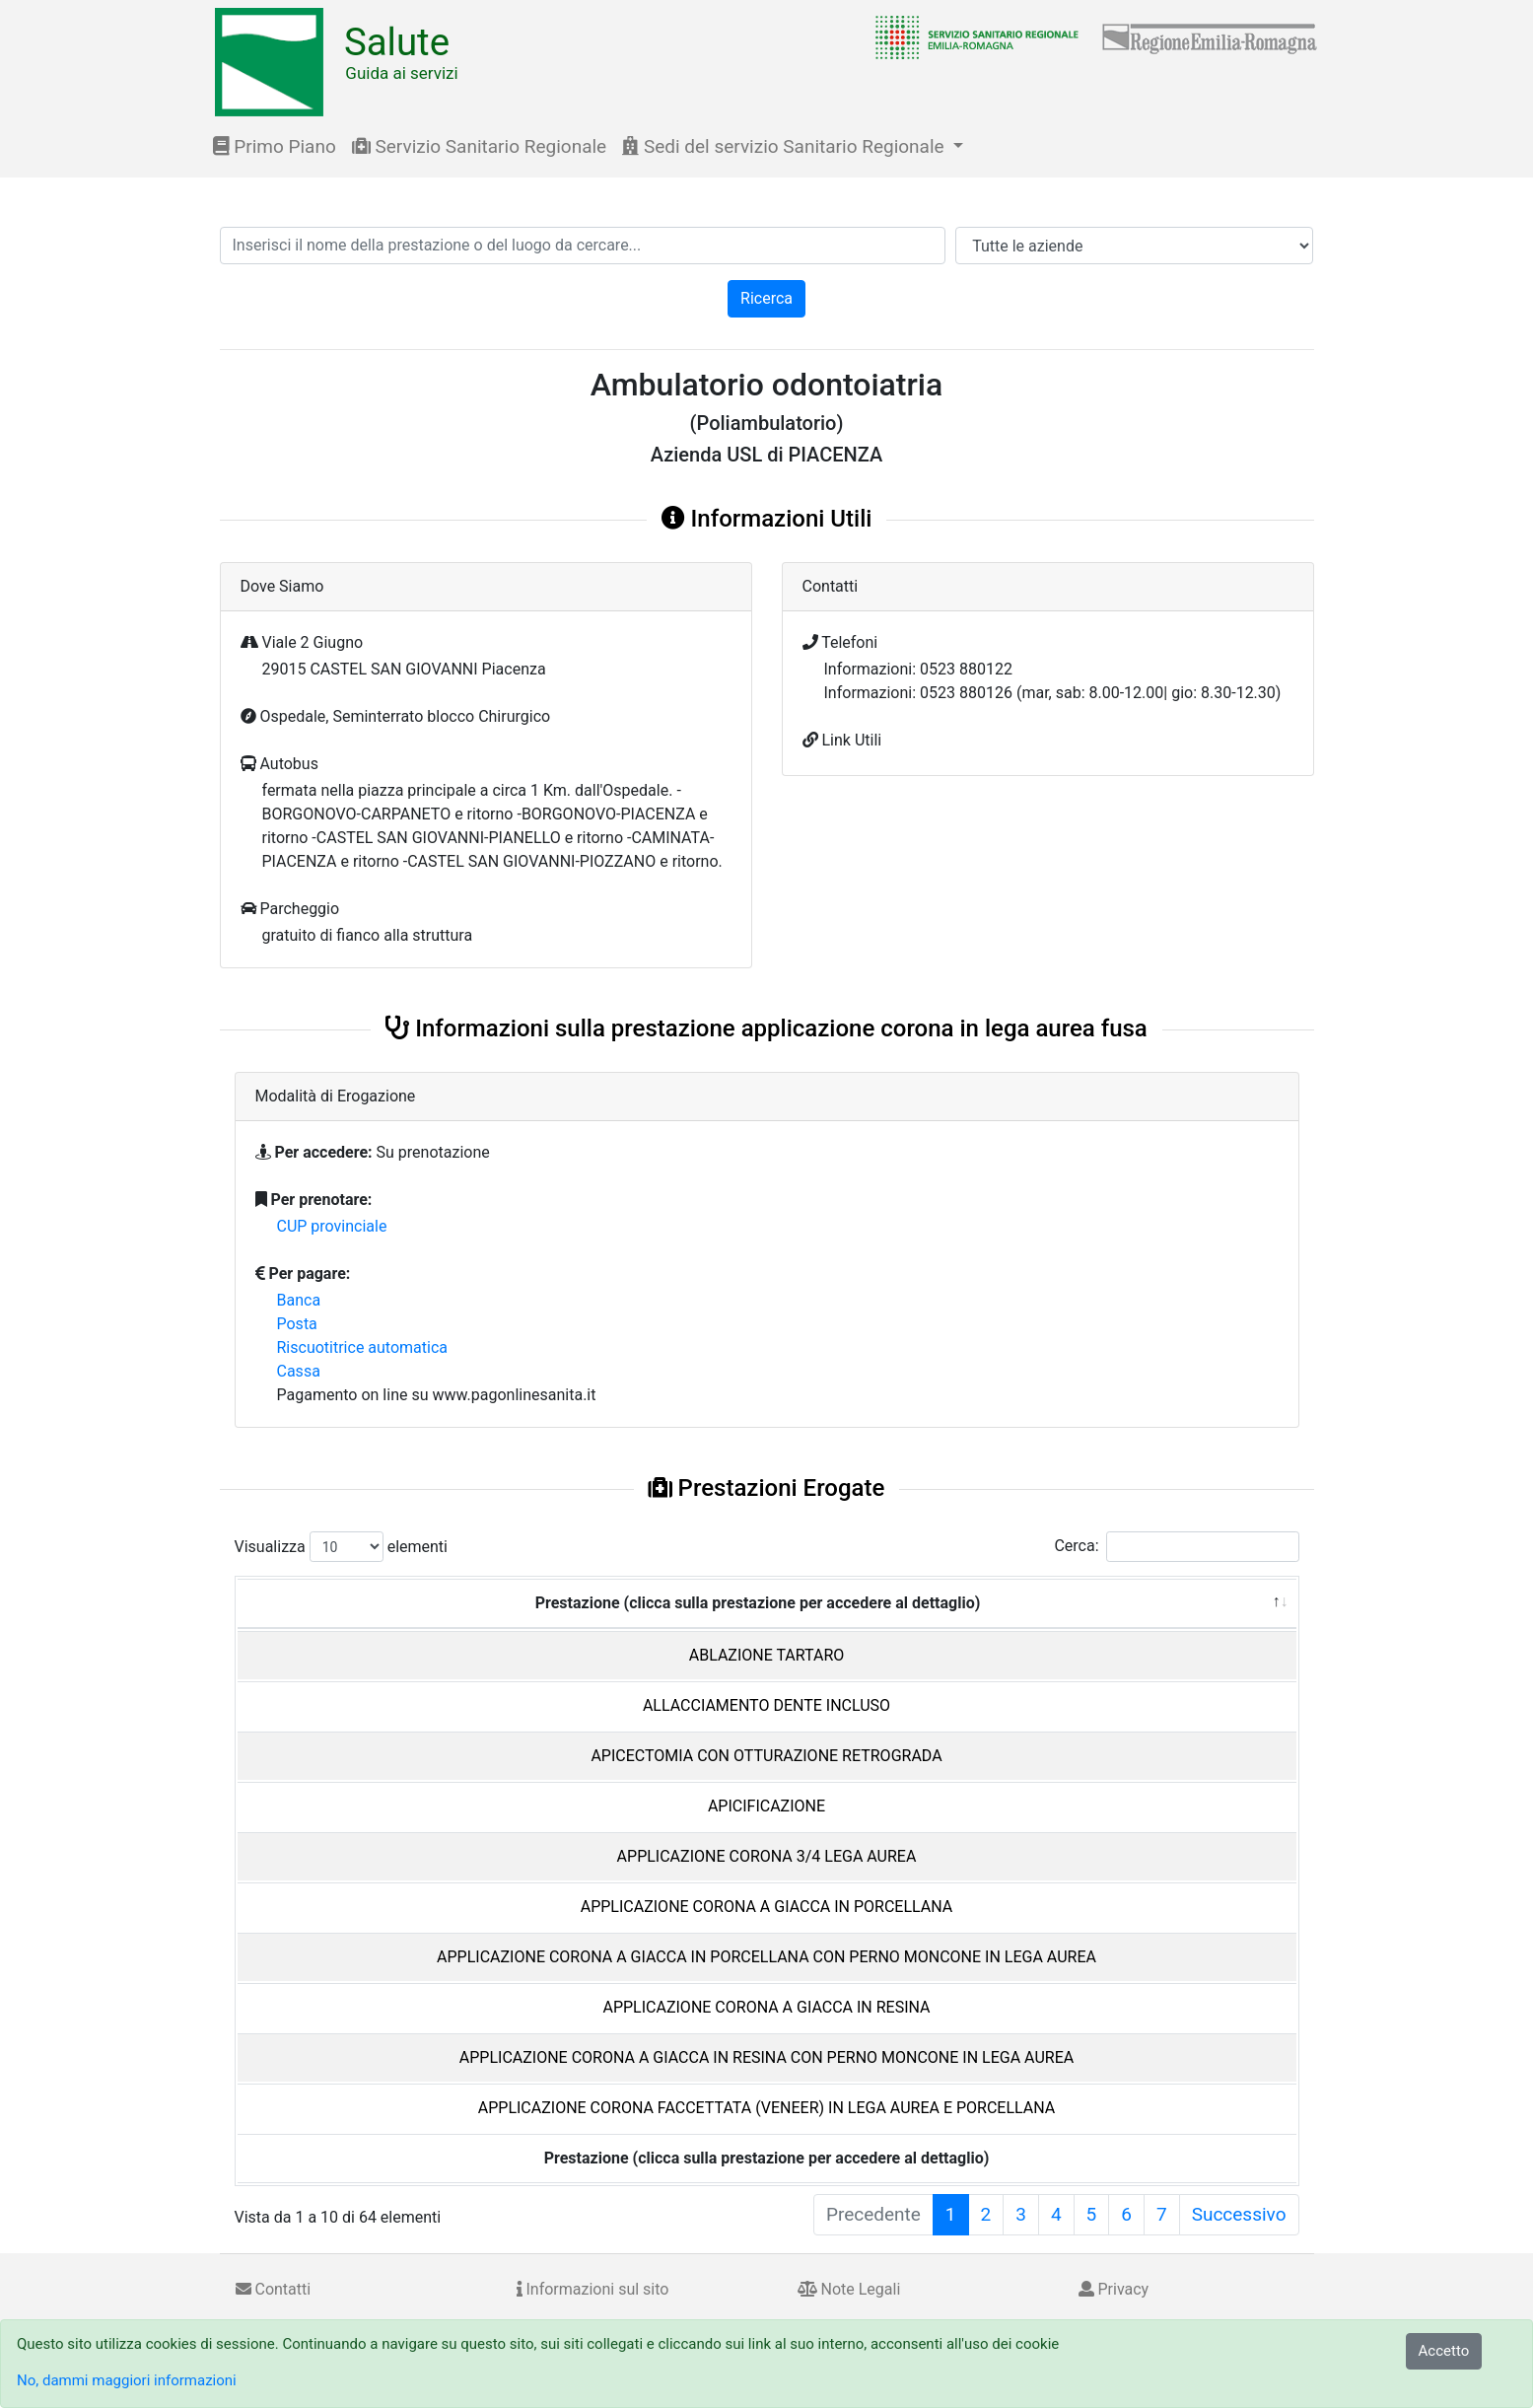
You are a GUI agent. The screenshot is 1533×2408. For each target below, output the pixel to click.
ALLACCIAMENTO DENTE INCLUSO (766, 1705)
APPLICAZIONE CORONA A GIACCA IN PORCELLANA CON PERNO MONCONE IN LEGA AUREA (766, 1957)
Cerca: (1176, 1546)
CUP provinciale (332, 1226)
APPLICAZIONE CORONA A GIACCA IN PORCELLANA (767, 1906)
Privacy (1114, 2289)
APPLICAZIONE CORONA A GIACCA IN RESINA (766, 2007)
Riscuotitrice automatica (363, 1347)
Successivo (1239, 2214)
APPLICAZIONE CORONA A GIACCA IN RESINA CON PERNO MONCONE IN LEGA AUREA (766, 2057)
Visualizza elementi (342, 1546)
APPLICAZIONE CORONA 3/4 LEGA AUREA (767, 1856)
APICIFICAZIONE (766, 1806)
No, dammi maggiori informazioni (127, 2380)
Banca (299, 1300)
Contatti (274, 2289)
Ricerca (766, 298)
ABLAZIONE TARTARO (767, 1655)
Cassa (298, 1371)
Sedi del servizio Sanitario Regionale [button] (785, 146)
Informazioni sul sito (593, 2289)
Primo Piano (274, 146)
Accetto (1444, 2351)
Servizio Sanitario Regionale (479, 146)
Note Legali (849, 2289)
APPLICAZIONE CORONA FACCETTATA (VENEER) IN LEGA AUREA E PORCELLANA (766, 2107)
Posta (297, 1323)
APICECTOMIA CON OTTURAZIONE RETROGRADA (766, 1755)
